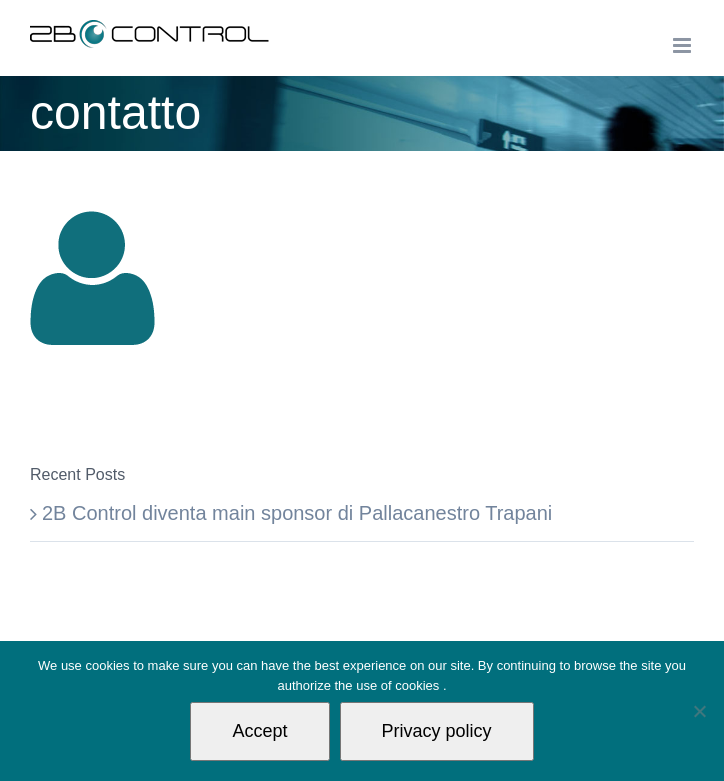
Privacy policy (437, 731)
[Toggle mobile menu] (683, 45)
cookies (419, 685)
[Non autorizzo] (699, 711)
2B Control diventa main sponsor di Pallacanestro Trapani (297, 513)
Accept (259, 731)
